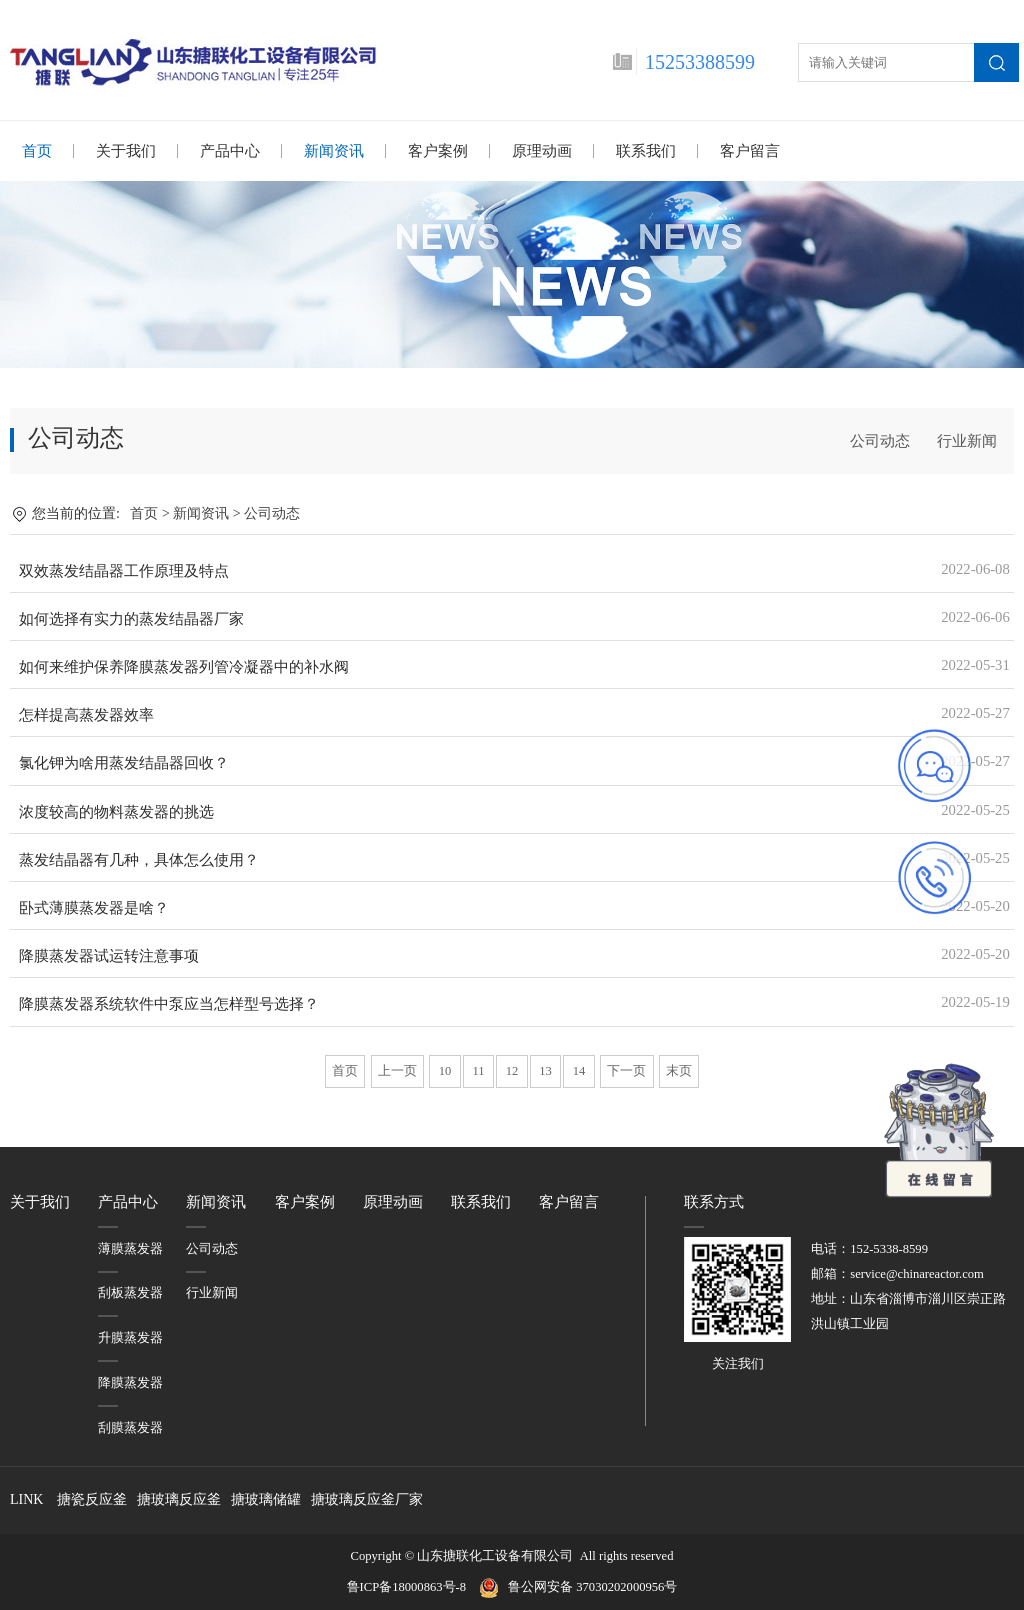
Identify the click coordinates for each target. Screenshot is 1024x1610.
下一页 (626, 1070)
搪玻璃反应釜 (179, 1498)
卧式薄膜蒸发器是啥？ (94, 907)
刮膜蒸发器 (130, 1427)
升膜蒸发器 (130, 1337)
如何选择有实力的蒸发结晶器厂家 (131, 618)
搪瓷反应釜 (92, 1498)
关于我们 (126, 151)
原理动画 (542, 151)
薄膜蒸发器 (130, 1248)
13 (545, 1070)
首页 (37, 151)
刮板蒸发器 (130, 1292)
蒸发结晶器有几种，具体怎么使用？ (139, 859)
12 (512, 1070)
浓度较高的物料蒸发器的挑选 (116, 811)
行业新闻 (967, 440)
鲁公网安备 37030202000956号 (592, 1586)
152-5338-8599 (889, 1248)
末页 (679, 1070)
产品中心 (230, 151)
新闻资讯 (334, 151)
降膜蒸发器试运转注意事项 (109, 955)
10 (445, 1070)
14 (579, 1070)
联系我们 (646, 151)
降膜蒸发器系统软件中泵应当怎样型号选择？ (169, 1003)
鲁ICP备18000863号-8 (413, 1586)
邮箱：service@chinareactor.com (897, 1273)
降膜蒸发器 (130, 1382)
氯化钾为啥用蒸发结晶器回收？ (124, 762)
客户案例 (438, 151)
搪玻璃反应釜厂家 (367, 1498)
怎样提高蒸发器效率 (86, 714)
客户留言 (750, 151)
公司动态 (880, 440)
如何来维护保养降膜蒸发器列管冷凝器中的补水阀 (184, 666)
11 (478, 1070)
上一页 (397, 1070)
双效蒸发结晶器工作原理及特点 (124, 570)
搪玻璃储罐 (266, 1498)
